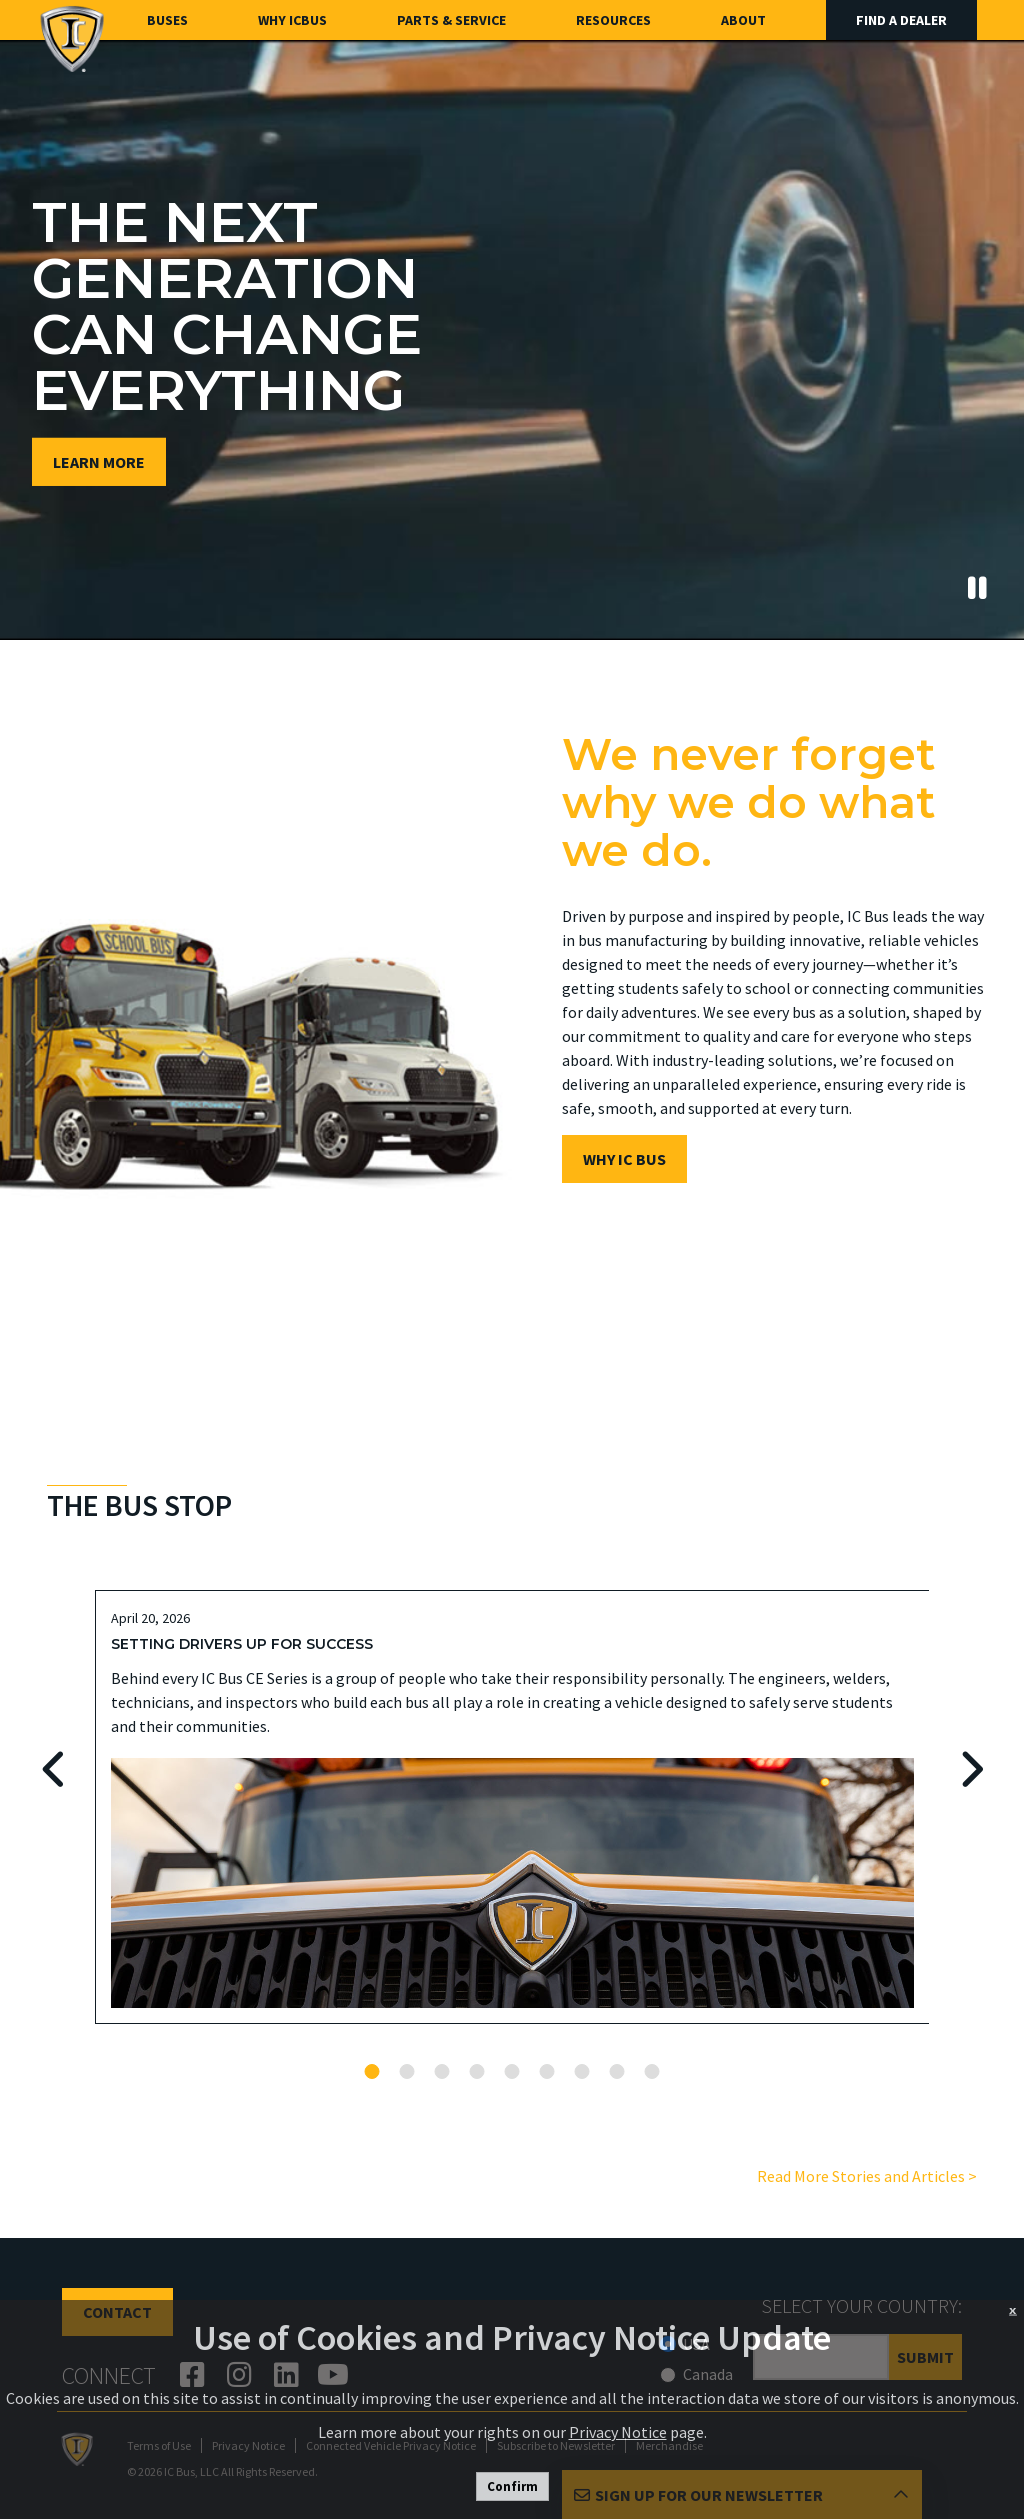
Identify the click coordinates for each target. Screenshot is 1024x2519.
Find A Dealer (901, 20)
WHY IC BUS (624, 1159)
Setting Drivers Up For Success (242, 1644)
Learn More (99, 462)
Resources (613, 20)
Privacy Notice (618, 2432)
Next (969, 1770)
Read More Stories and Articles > (867, 2176)
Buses (167, 20)
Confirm (512, 2486)
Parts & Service (451, 20)
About (743, 20)
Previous (55, 1770)
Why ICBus (292, 20)
